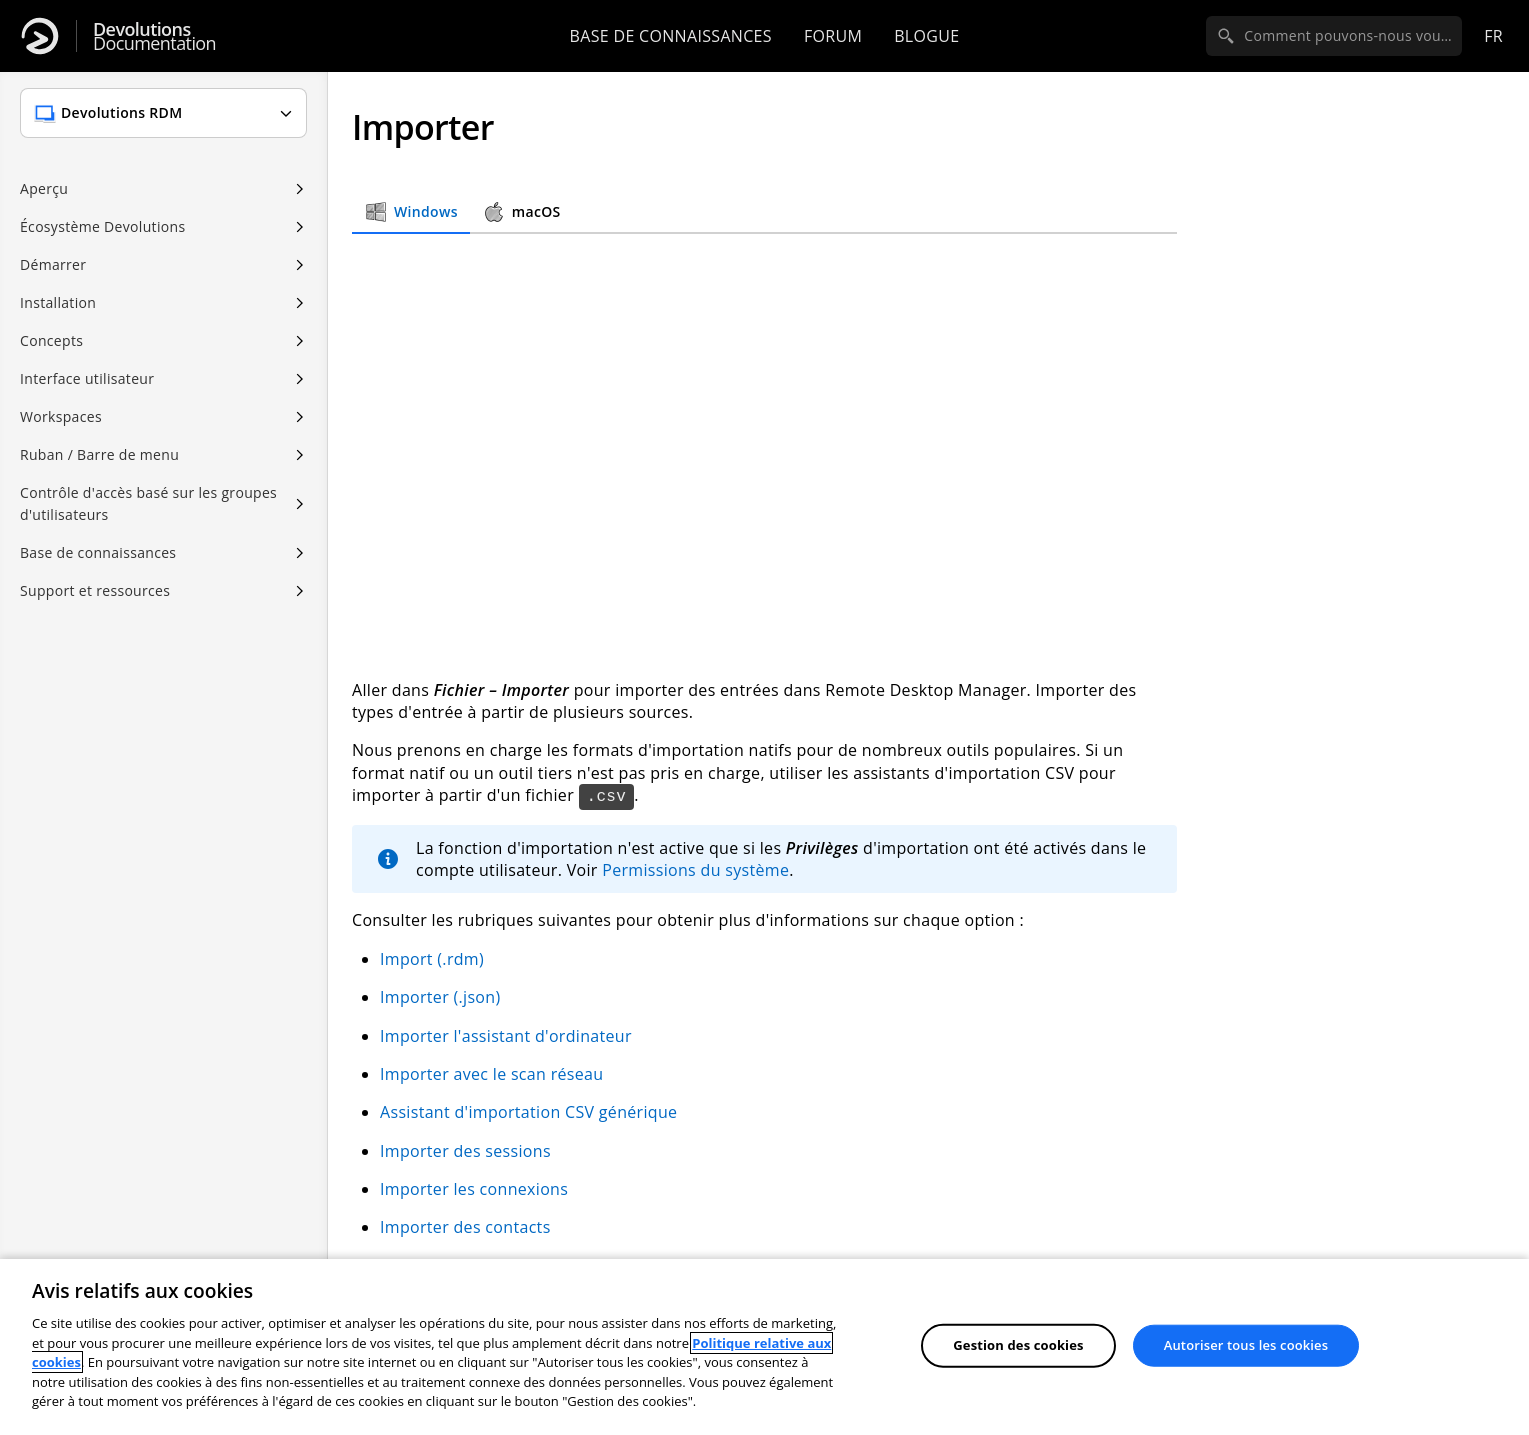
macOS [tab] (521, 212)
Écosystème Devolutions (102, 226)
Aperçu (44, 188)
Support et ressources (95, 590)
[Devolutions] (40, 36)
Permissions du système (695, 870)
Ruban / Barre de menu (99, 454)
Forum (833, 36)
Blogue (926, 36)
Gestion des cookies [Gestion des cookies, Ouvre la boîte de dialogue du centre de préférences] (1018, 1345)
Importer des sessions (465, 1151)
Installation (58, 302)
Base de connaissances (671, 36)
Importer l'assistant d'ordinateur (506, 1036)
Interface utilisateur (87, 378)
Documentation (154, 36)
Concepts (51, 340)
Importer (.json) (440, 997)
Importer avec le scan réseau (491, 1074)
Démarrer (53, 264)
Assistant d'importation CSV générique (528, 1112)
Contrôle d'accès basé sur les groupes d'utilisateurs (148, 503)
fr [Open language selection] (1493, 36)
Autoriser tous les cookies (1246, 1345)
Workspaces (61, 416)
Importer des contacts (465, 1227)
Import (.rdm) (432, 959)
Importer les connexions (474, 1189)
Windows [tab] (411, 212)
